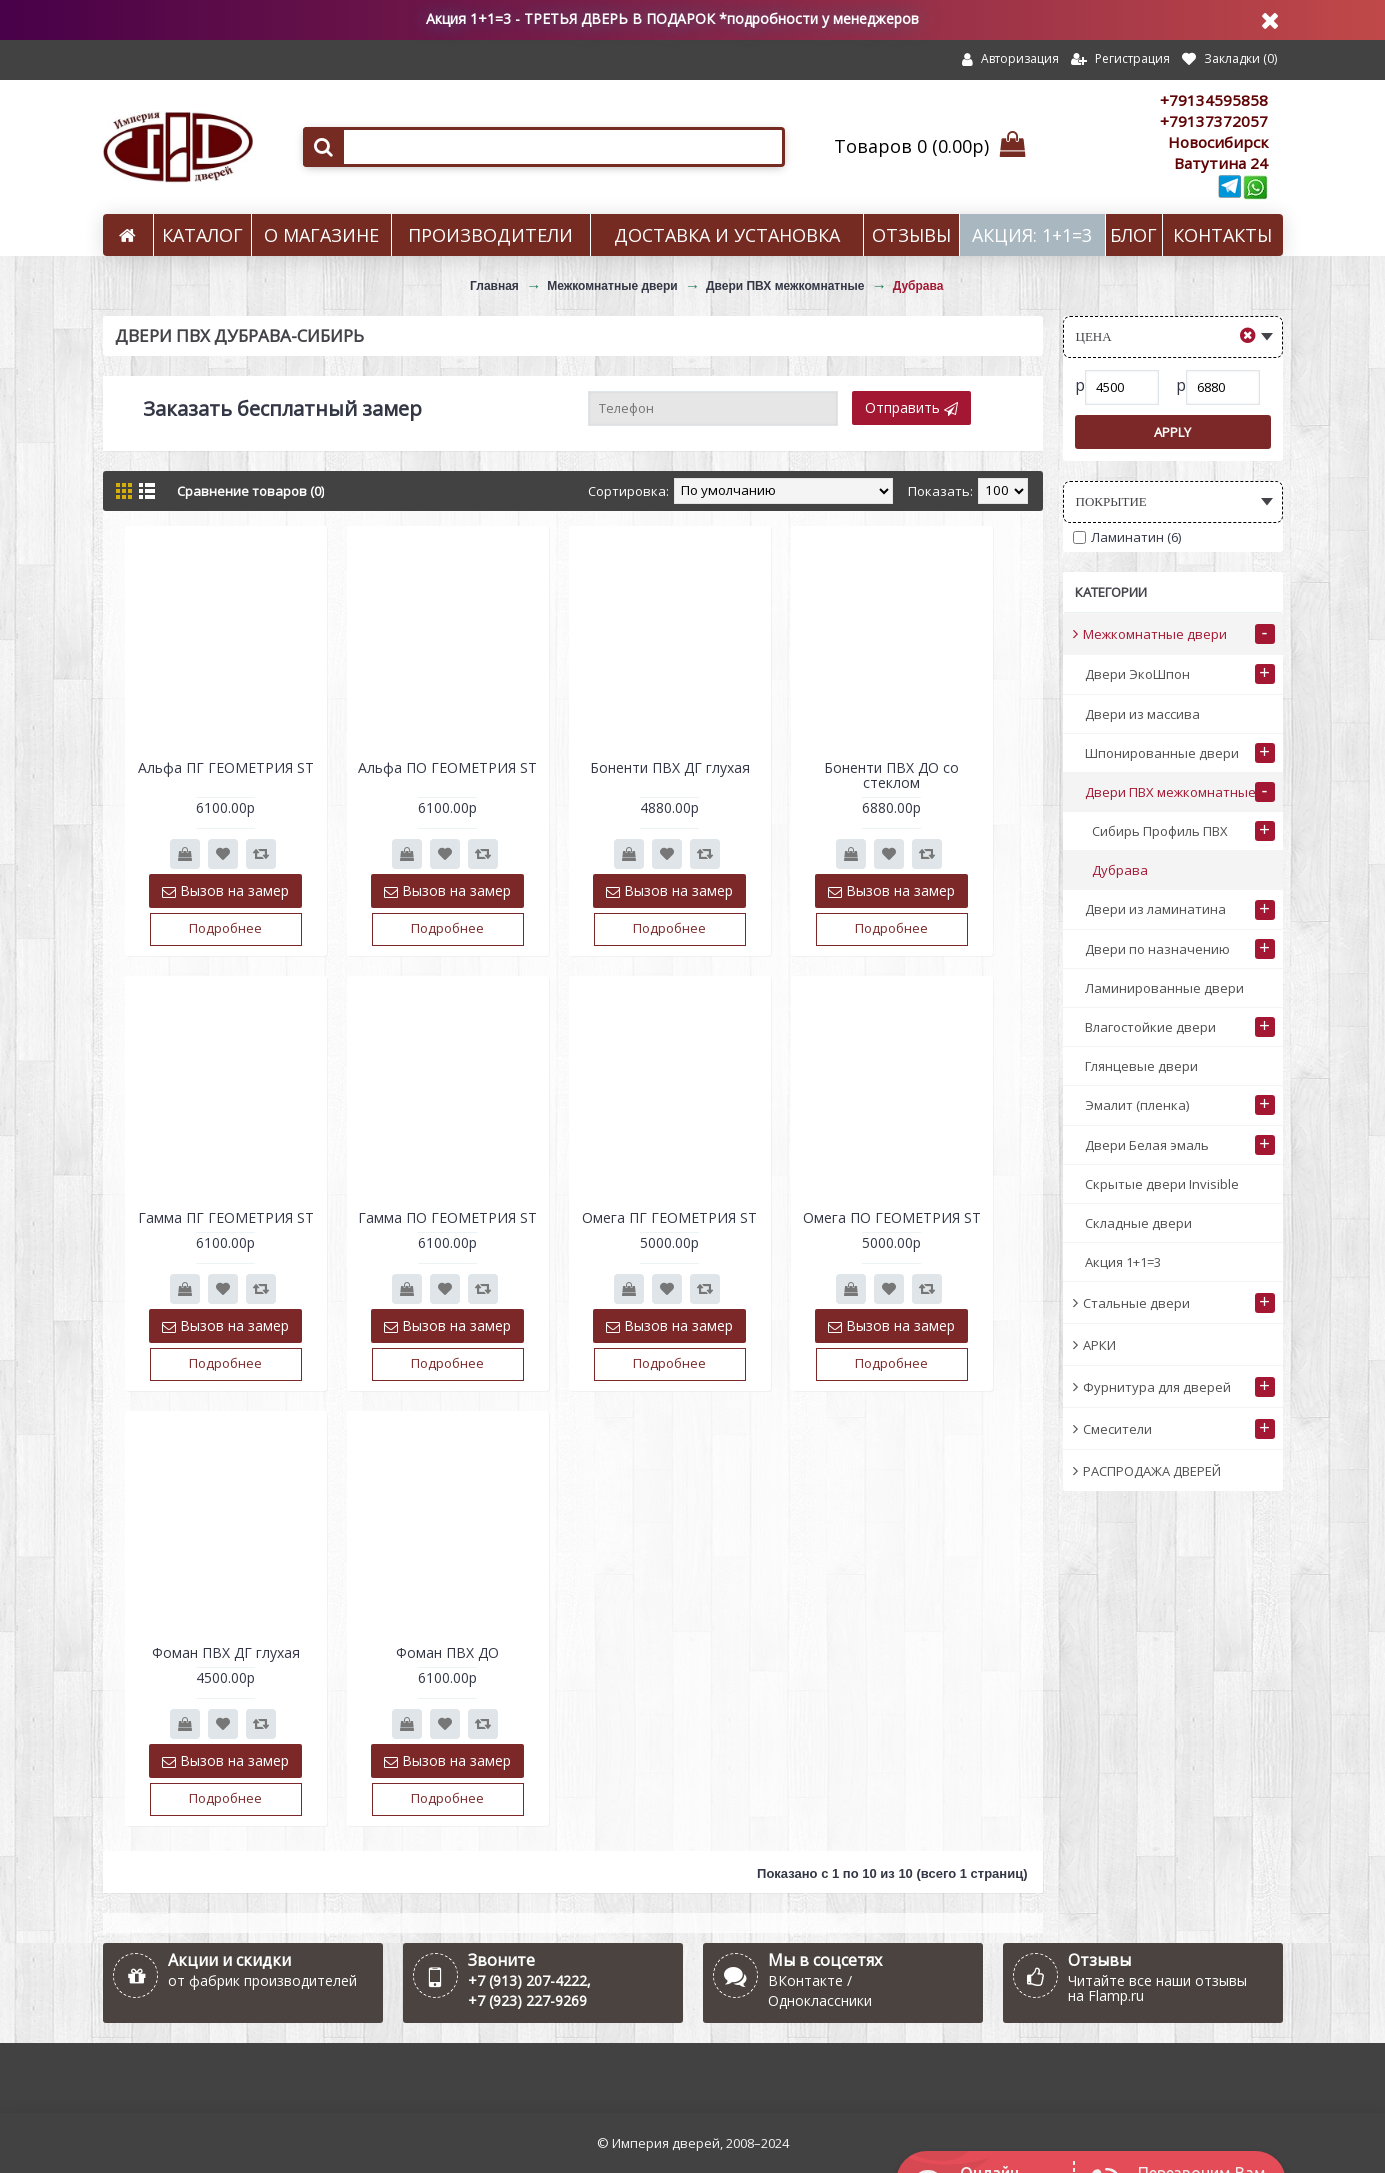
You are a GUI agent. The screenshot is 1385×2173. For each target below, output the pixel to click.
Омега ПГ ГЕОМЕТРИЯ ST (669, 1217)
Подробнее (225, 928)
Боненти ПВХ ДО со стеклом (891, 775)
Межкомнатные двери (612, 286)
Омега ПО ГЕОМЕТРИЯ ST (892, 1217)
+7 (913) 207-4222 (527, 1980)
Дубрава (918, 286)
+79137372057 (1214, 121)
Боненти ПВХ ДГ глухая (670, 767)
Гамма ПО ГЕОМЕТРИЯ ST (447, 1217)
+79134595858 (1214, 100)
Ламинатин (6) (1127, 537)
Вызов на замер (225, 890)
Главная (494, 286)
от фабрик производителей (262, 1980)
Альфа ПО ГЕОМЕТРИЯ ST (447, 767)
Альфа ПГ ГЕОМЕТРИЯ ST (226, 767)
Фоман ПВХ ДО (447, 1652)
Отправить (911, 407)
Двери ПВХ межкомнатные (785, 286)
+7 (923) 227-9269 (527, 2000)
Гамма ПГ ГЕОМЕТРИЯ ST (226, 1217)
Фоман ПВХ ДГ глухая (226, 1652)
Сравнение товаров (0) (250, 491)
